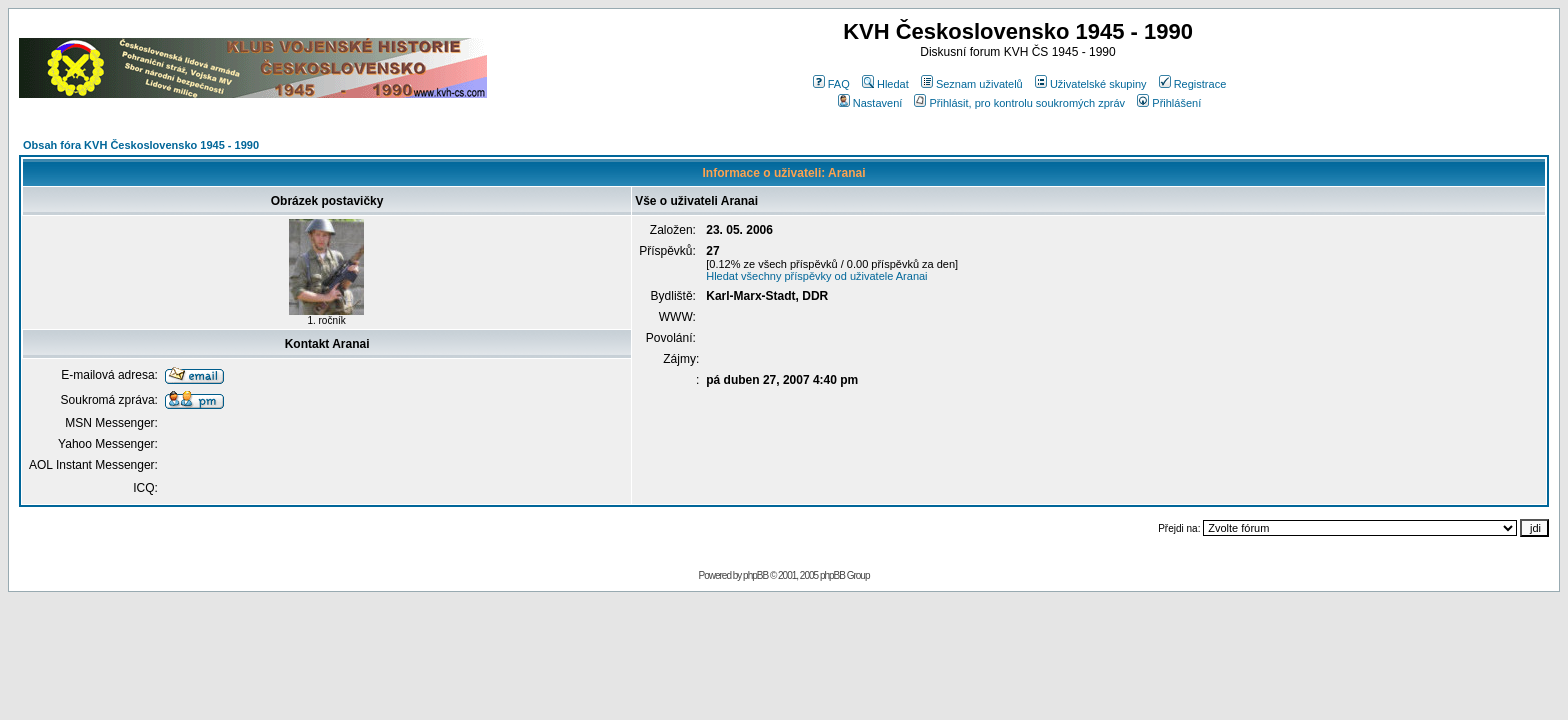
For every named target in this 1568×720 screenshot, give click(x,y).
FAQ (831, 84)
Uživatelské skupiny (1091, 84)
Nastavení (870, 103)
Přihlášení (1169, 103)
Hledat (885, 84)
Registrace (1193, 84)
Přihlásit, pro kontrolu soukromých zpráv (1019, 103)
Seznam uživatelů (972, 84)
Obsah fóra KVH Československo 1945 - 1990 (141, 145)
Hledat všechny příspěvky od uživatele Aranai (816, 276)
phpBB (755, 575)
